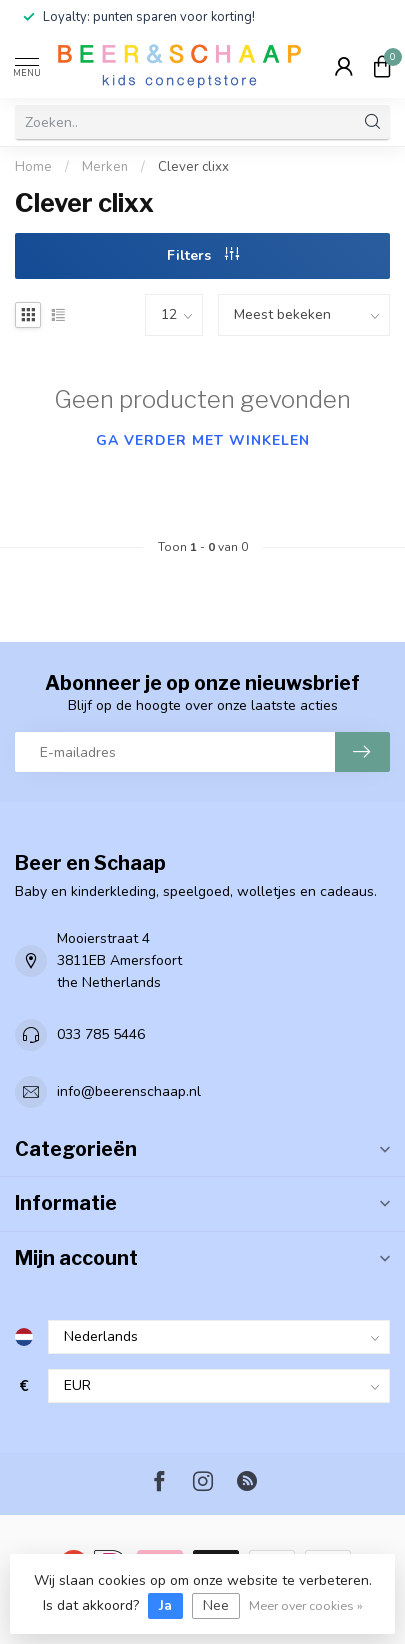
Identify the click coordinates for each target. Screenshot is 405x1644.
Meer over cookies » (306, 1605)
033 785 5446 (101, 1034)
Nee (216, 1605)
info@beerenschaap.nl (129, 1091)
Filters (203, 255)
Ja (165, 1605)
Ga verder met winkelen (203, 440)
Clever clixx (193, 167)
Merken (105, 167)
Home (33, 167)
